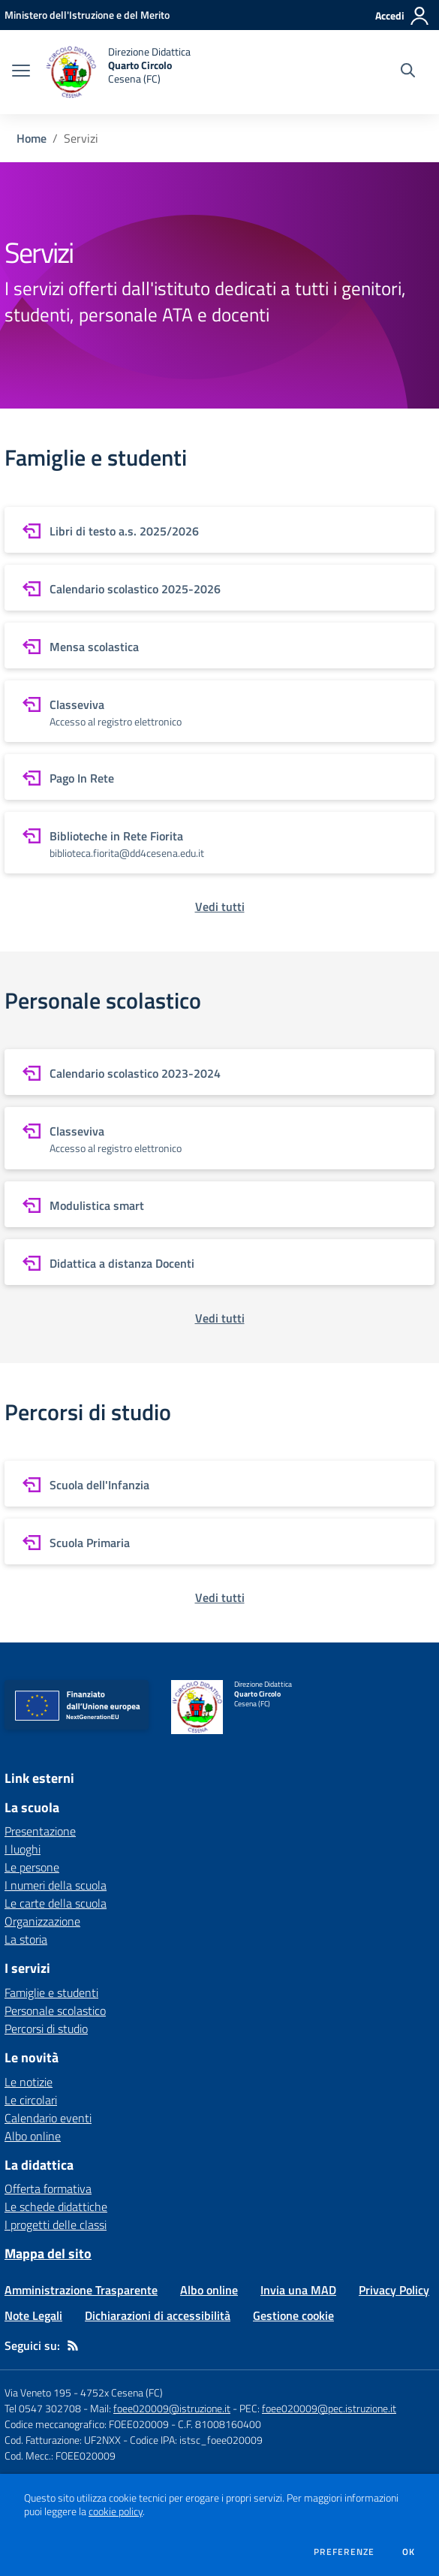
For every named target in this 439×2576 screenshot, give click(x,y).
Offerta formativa (48, 2188)
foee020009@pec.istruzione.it (329, 2408)
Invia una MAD (298, 2290)
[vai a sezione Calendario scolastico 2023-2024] (219, 1072)
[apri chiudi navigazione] (21, 72)
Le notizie (29, 2082)
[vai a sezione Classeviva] (219, 711)
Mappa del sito (48, 2253)
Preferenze (344, 2551)
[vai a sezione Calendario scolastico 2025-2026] (219, 588)
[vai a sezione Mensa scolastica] (219, 645)
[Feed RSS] (73, 2345)
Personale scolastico (55, 2010)
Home (32, 138)
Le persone (32, 1867)
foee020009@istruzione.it (171, 2408)
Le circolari (31, 2100)
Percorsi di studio (46, 2028)
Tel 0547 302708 (43, 2408)
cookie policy (116, 2511)
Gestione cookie (293, 2315)
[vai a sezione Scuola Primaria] (219, 1541)
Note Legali (33, 2315)
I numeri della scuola (56, 1885)
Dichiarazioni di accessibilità (157, 2315)
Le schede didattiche (56, 2206)
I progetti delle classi (56, 2225)
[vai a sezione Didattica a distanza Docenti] (219, 1262)
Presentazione (40, 1831)
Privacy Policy (394, 2290)
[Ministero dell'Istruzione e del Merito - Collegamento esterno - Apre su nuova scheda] (87, 15)
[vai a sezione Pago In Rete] (219, 777)
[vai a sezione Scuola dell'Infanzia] (219, 1484)
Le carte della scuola (56, 1903)
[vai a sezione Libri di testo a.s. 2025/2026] (219, 530)
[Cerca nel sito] (407, 72)
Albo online (33, 2136)
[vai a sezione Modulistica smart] (219, 1204)
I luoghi (23, 1849)
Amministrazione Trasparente (81, 2290)
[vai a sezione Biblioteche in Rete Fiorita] (219, 842)
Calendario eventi (48, 2118)
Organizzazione (42, 1921)
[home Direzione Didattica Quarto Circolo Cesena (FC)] (118, 72)
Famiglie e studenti (51, 1992)
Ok (409, 2551)
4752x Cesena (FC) (121, 2392)
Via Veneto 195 (38, 2392)
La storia (26, 1939)
